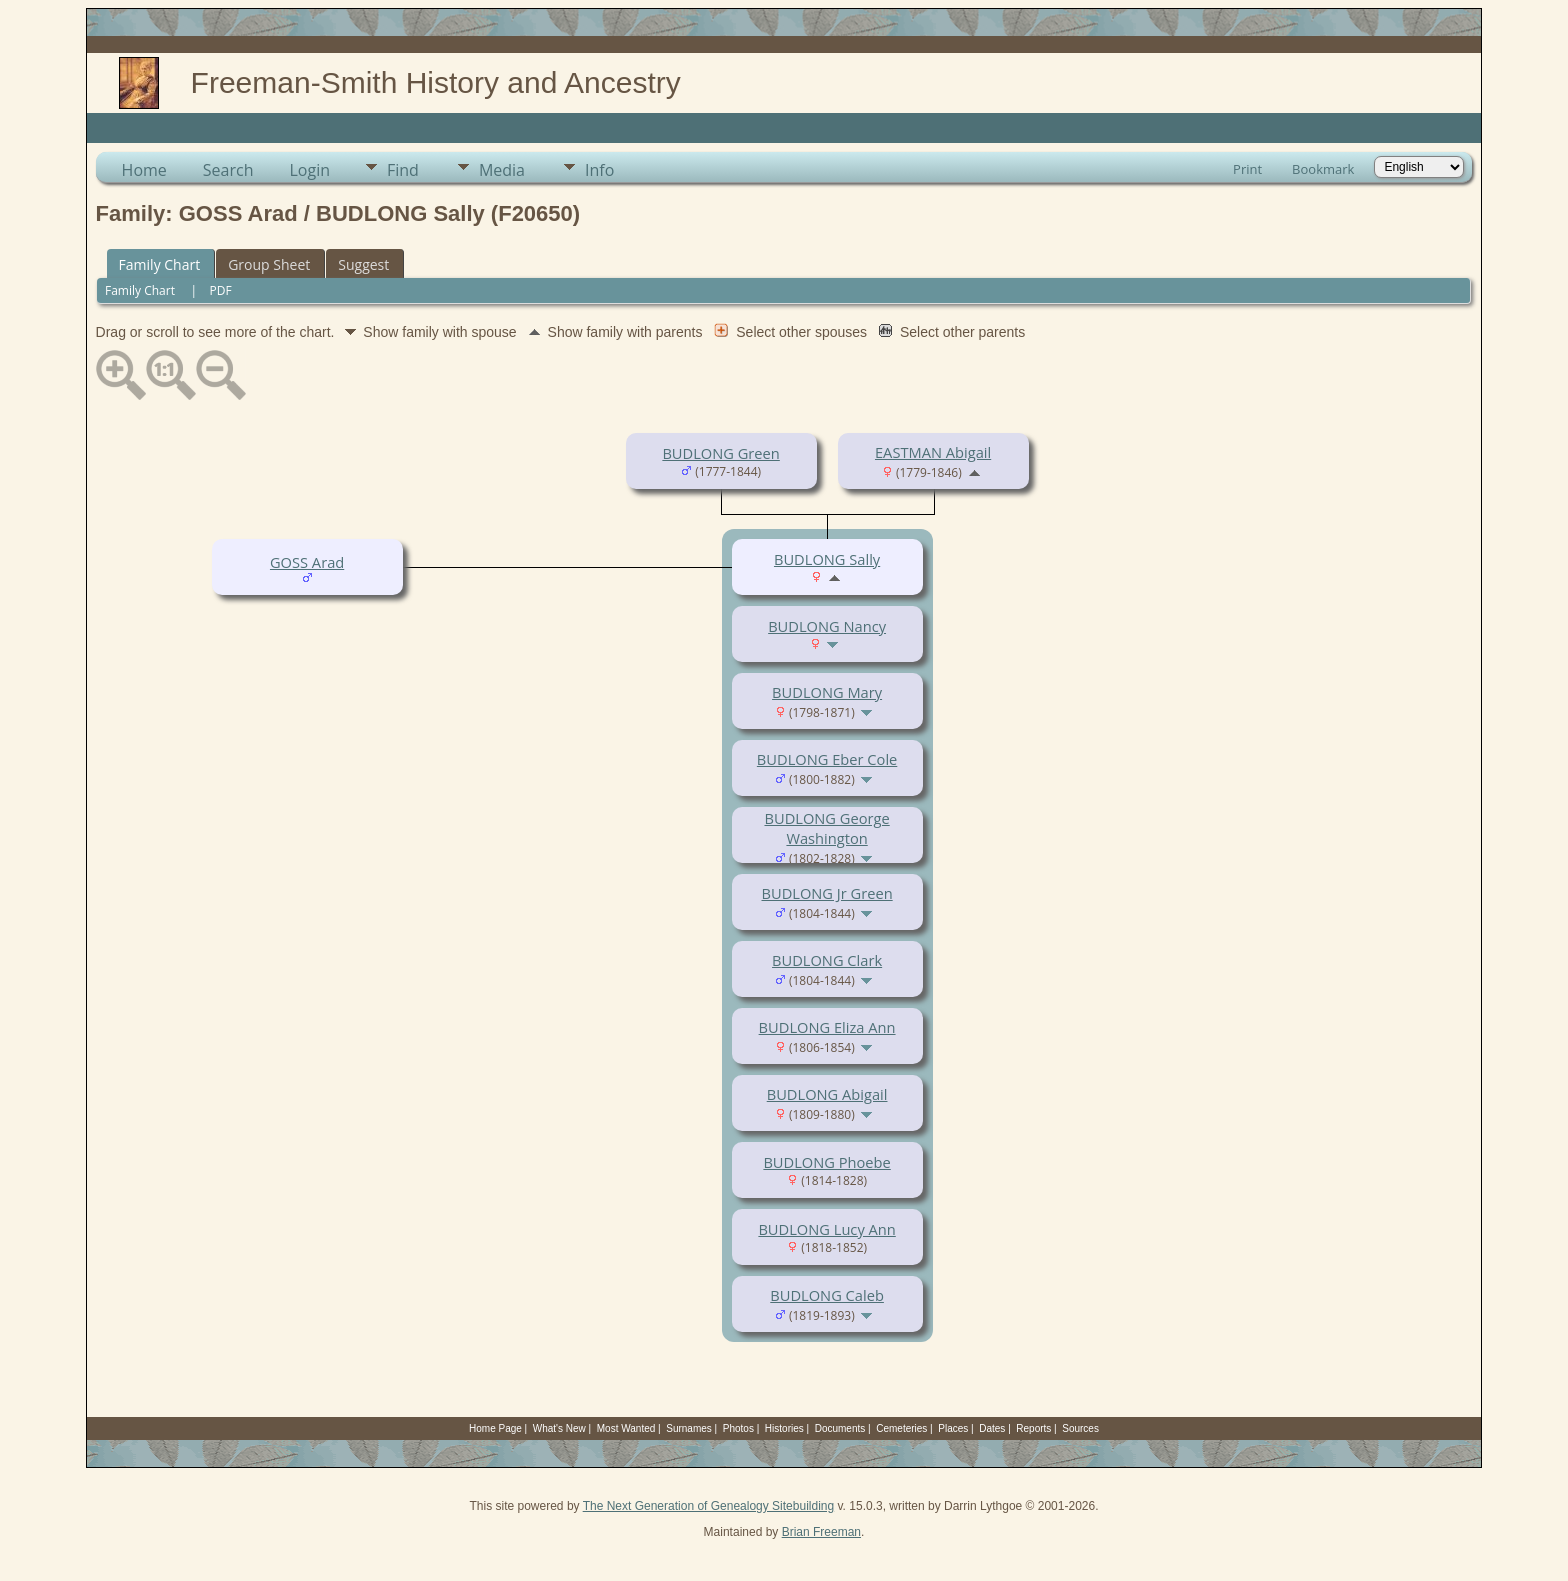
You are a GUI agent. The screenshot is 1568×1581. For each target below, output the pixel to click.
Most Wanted (626, 1428)
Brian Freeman (821, 1532)
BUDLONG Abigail (827, 1094)
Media (502, 170)
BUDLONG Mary (827, 692)
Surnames (689, 1428)
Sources (1080, 1428)
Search (228, 170)
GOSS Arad (307, 562)
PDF (221, 290)
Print (1247, 169)
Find (403, 170)
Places (953, 1428)
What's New (559, 1428)
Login (309, 170)
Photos (738, 1428)
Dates (992, 1428)
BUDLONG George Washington (826, 828)
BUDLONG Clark (827, 960)
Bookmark (1323, 169)
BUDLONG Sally (827, 559)
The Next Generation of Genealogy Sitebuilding (709, 1506)
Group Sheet (269, 264)
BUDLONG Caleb (827, 1295)
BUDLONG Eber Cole (827, 759)
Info (599, 170)
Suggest (363, 264)
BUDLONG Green (720, 453)
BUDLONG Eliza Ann (827, 1027)
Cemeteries (901, 1428)
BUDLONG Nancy (827, 626)
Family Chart (160, 264)
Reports (1033, 1428)
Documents (840, 1428)
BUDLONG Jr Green (827, 893)
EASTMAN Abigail (933, 452)
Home (144, 170)
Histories (784, 1428)
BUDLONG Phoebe (826, 1162)
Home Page (495, 1428)
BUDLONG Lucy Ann (826, 1229)
